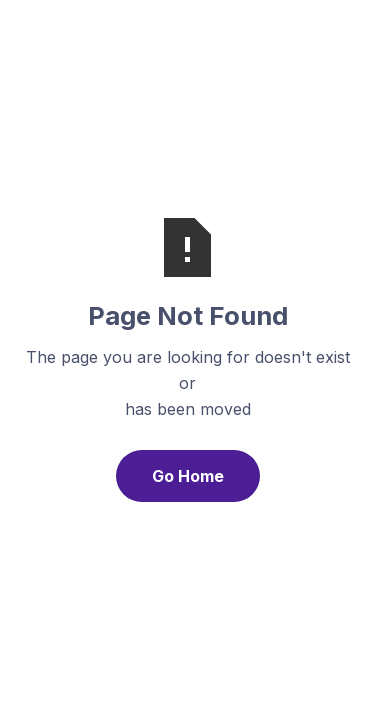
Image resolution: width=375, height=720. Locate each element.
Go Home (188, 476)
